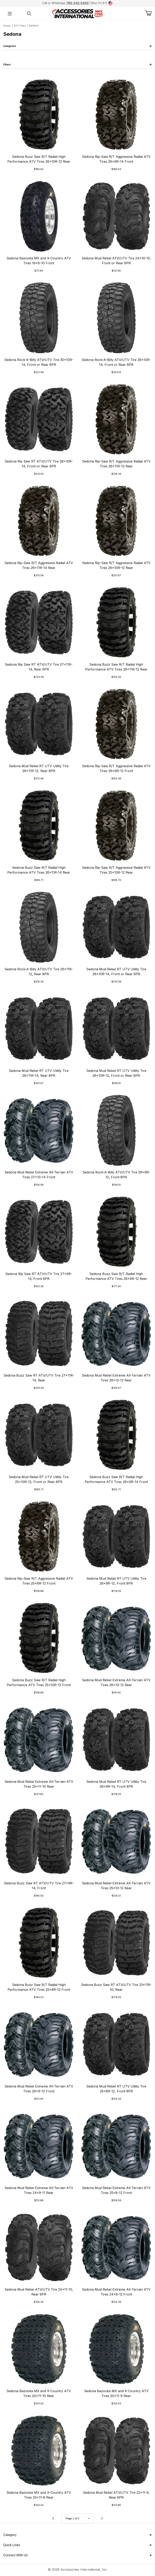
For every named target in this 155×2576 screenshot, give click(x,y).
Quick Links (77, 2545)
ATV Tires (20, 25)
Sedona (33, 25)
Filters (77, 64)
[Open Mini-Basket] (150, 13)
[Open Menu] (9, 13)
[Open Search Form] (29, 13)
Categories (77, 46)
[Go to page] (77, 2518)
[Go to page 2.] (102, 2518)
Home (7, 25)
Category (77, 2535)
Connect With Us (77, 2555)
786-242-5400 (77, 3)
